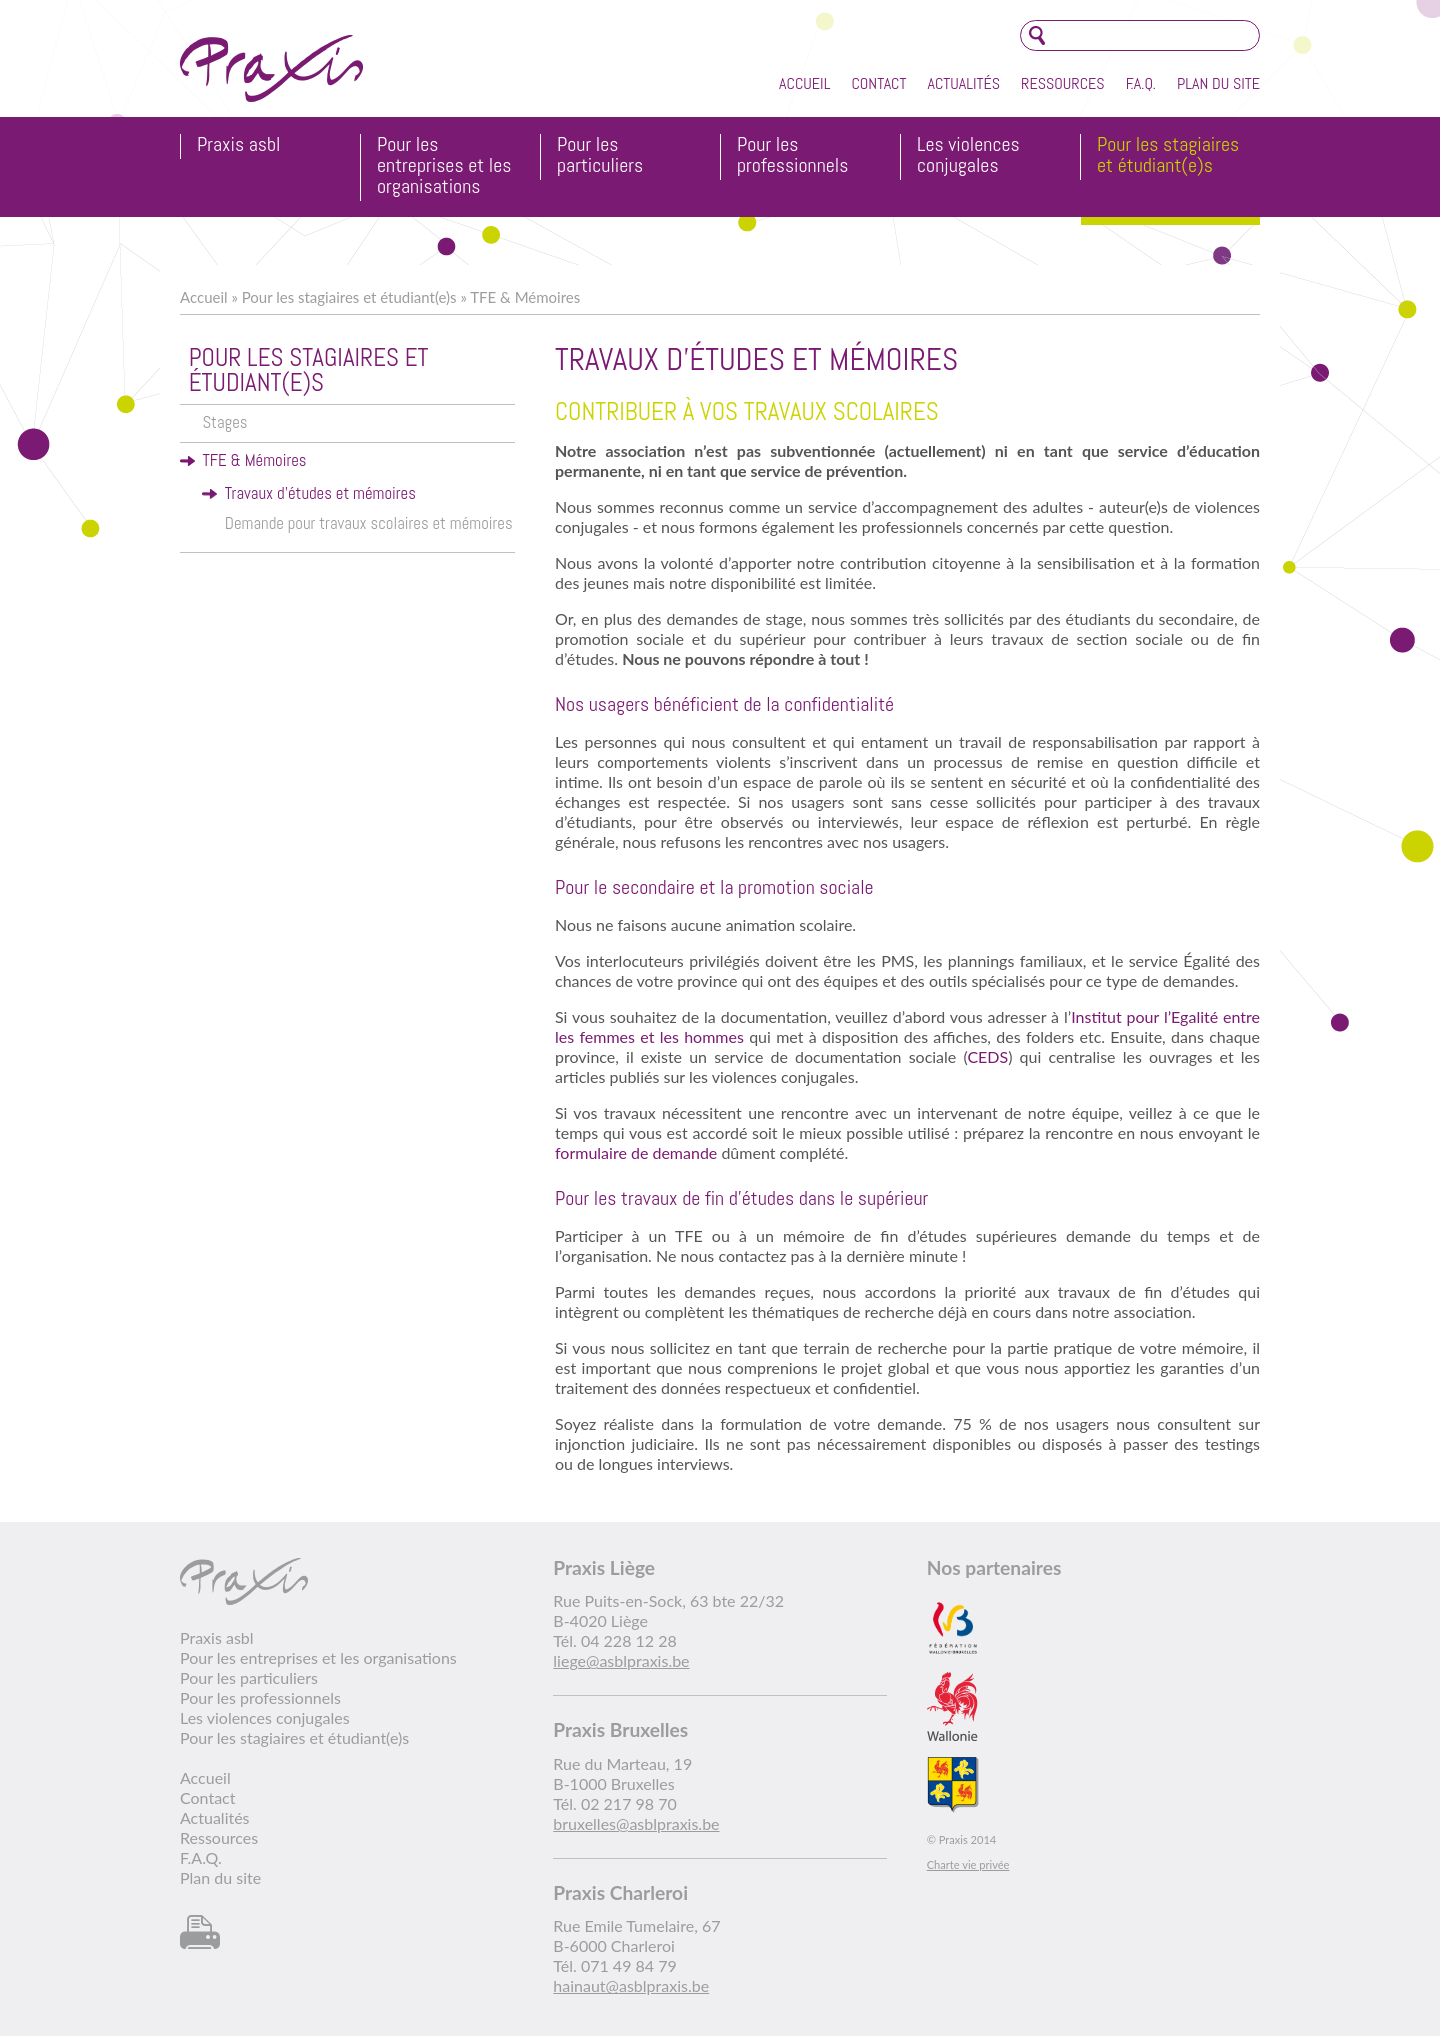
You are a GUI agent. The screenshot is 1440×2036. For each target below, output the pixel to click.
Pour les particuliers (600, 156)
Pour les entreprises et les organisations (444, 166)
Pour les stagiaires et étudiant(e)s (1168, 156)
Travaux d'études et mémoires (320, 493)
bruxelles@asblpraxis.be (636, 1823)
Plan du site (1218, 83)
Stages (224, 422)
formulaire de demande (638, 1152)
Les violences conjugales (968, 156)
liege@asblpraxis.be (621, 1660)
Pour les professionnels (792, 156)
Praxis (271, 68)
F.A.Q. (1141, 83)
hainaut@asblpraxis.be (631, 1985)
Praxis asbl (238, 145)
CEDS (987, 1056)
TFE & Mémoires (525, 297)
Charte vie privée (968, 1864)
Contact (878, 83)
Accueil (804, 83)
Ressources (1063, 83)
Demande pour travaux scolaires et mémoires (369, 523)
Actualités (963, 83)
